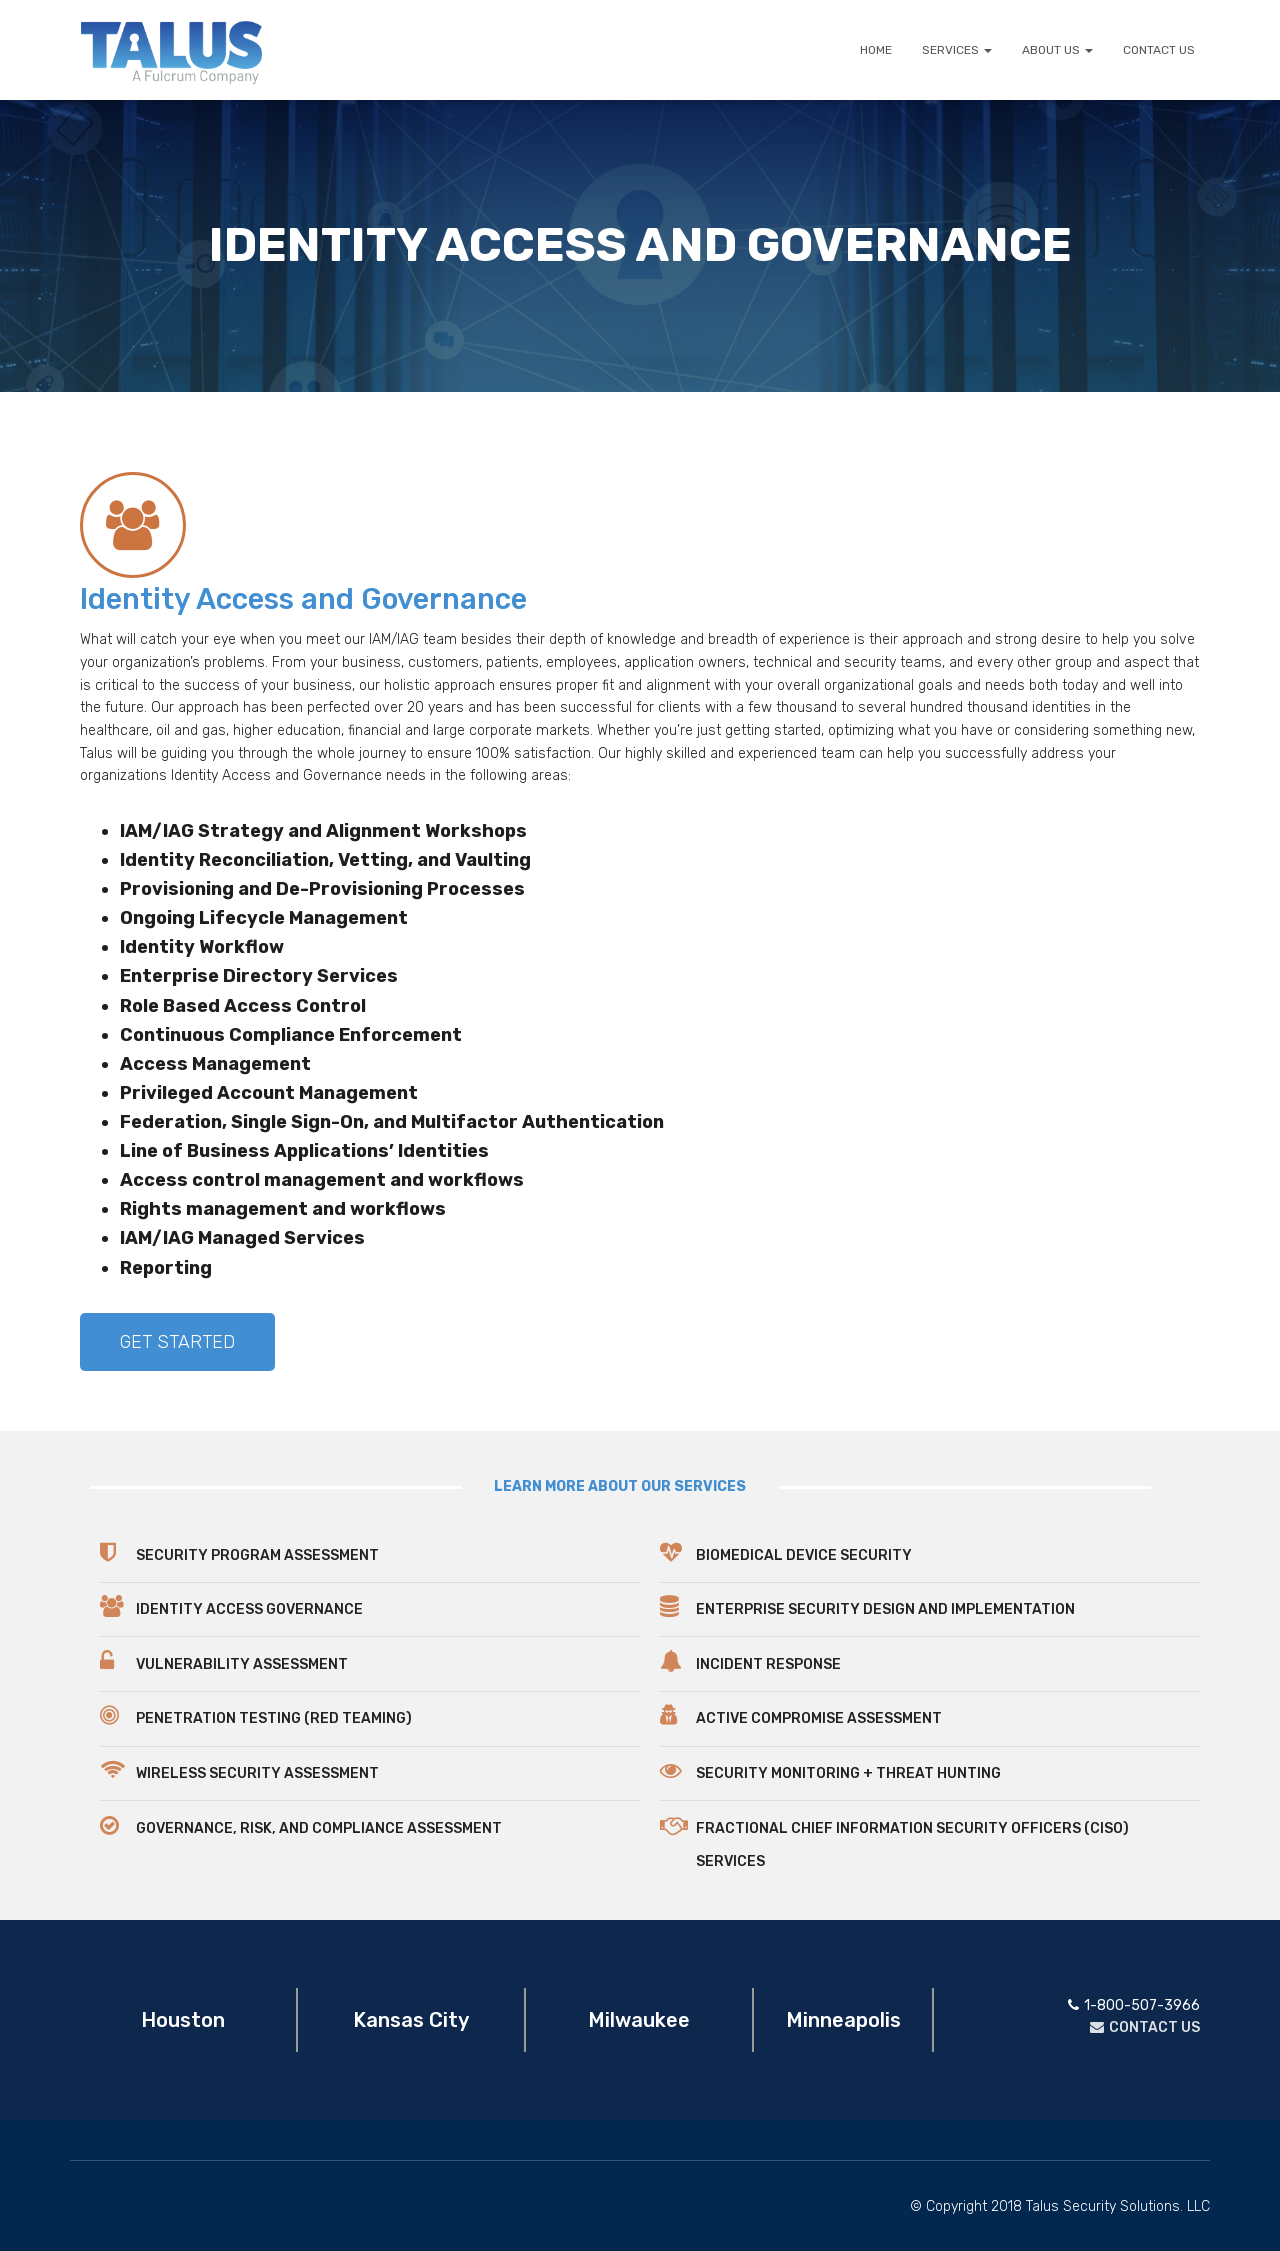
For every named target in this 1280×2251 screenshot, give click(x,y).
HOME (876, 50)
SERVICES (957, 50)
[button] (177, 1342)
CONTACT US (1159, 50)
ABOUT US (1057, 50)
